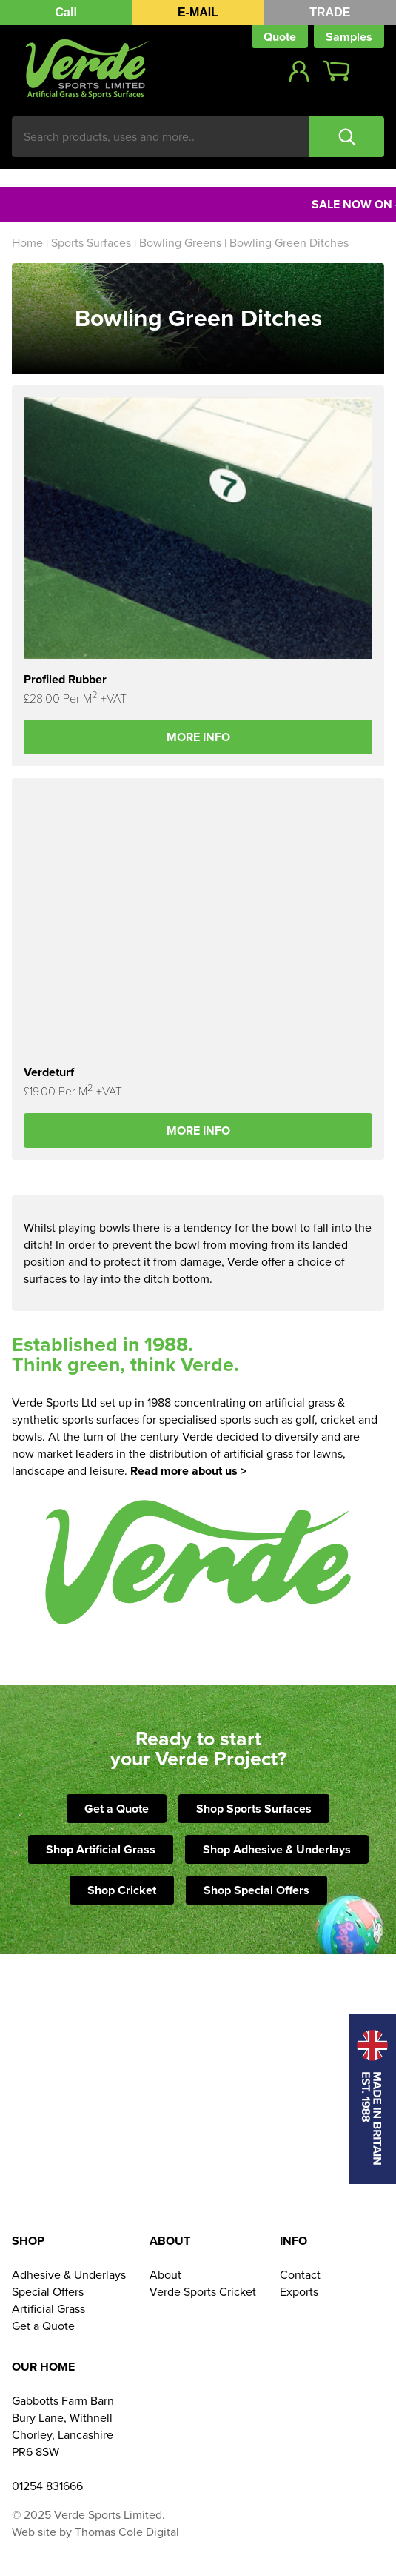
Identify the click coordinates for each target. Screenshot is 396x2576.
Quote (280, 36)
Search (346, 136)
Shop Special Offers (256, 1890)
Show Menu (373, 71)
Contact (300, 2274)
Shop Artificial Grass (100, 1849)
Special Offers (48, 2291)
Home (27, 242)
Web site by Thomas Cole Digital (95, 2531)
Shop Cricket (121, 1890)
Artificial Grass (48, 2308)
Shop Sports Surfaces (254, 1808)
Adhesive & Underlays (69, 2274)
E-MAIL (198, 12)
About (165, 2274)
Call (65, 12)
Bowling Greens (180, 242)
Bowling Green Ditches (289, 242)
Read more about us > (188, 1470)
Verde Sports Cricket (203, 2291)
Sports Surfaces (91, 242)
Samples (349, 36)
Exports (299, 2291)
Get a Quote (116, 1808)
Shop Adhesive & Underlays (277, 1849)
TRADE (329, 12)
